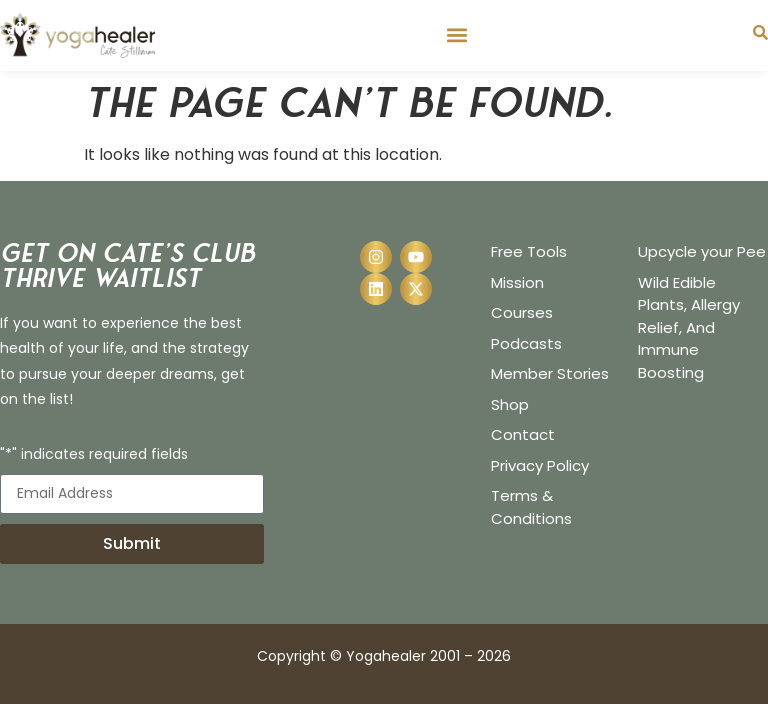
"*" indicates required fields (94, 455)
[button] (456, 35)
